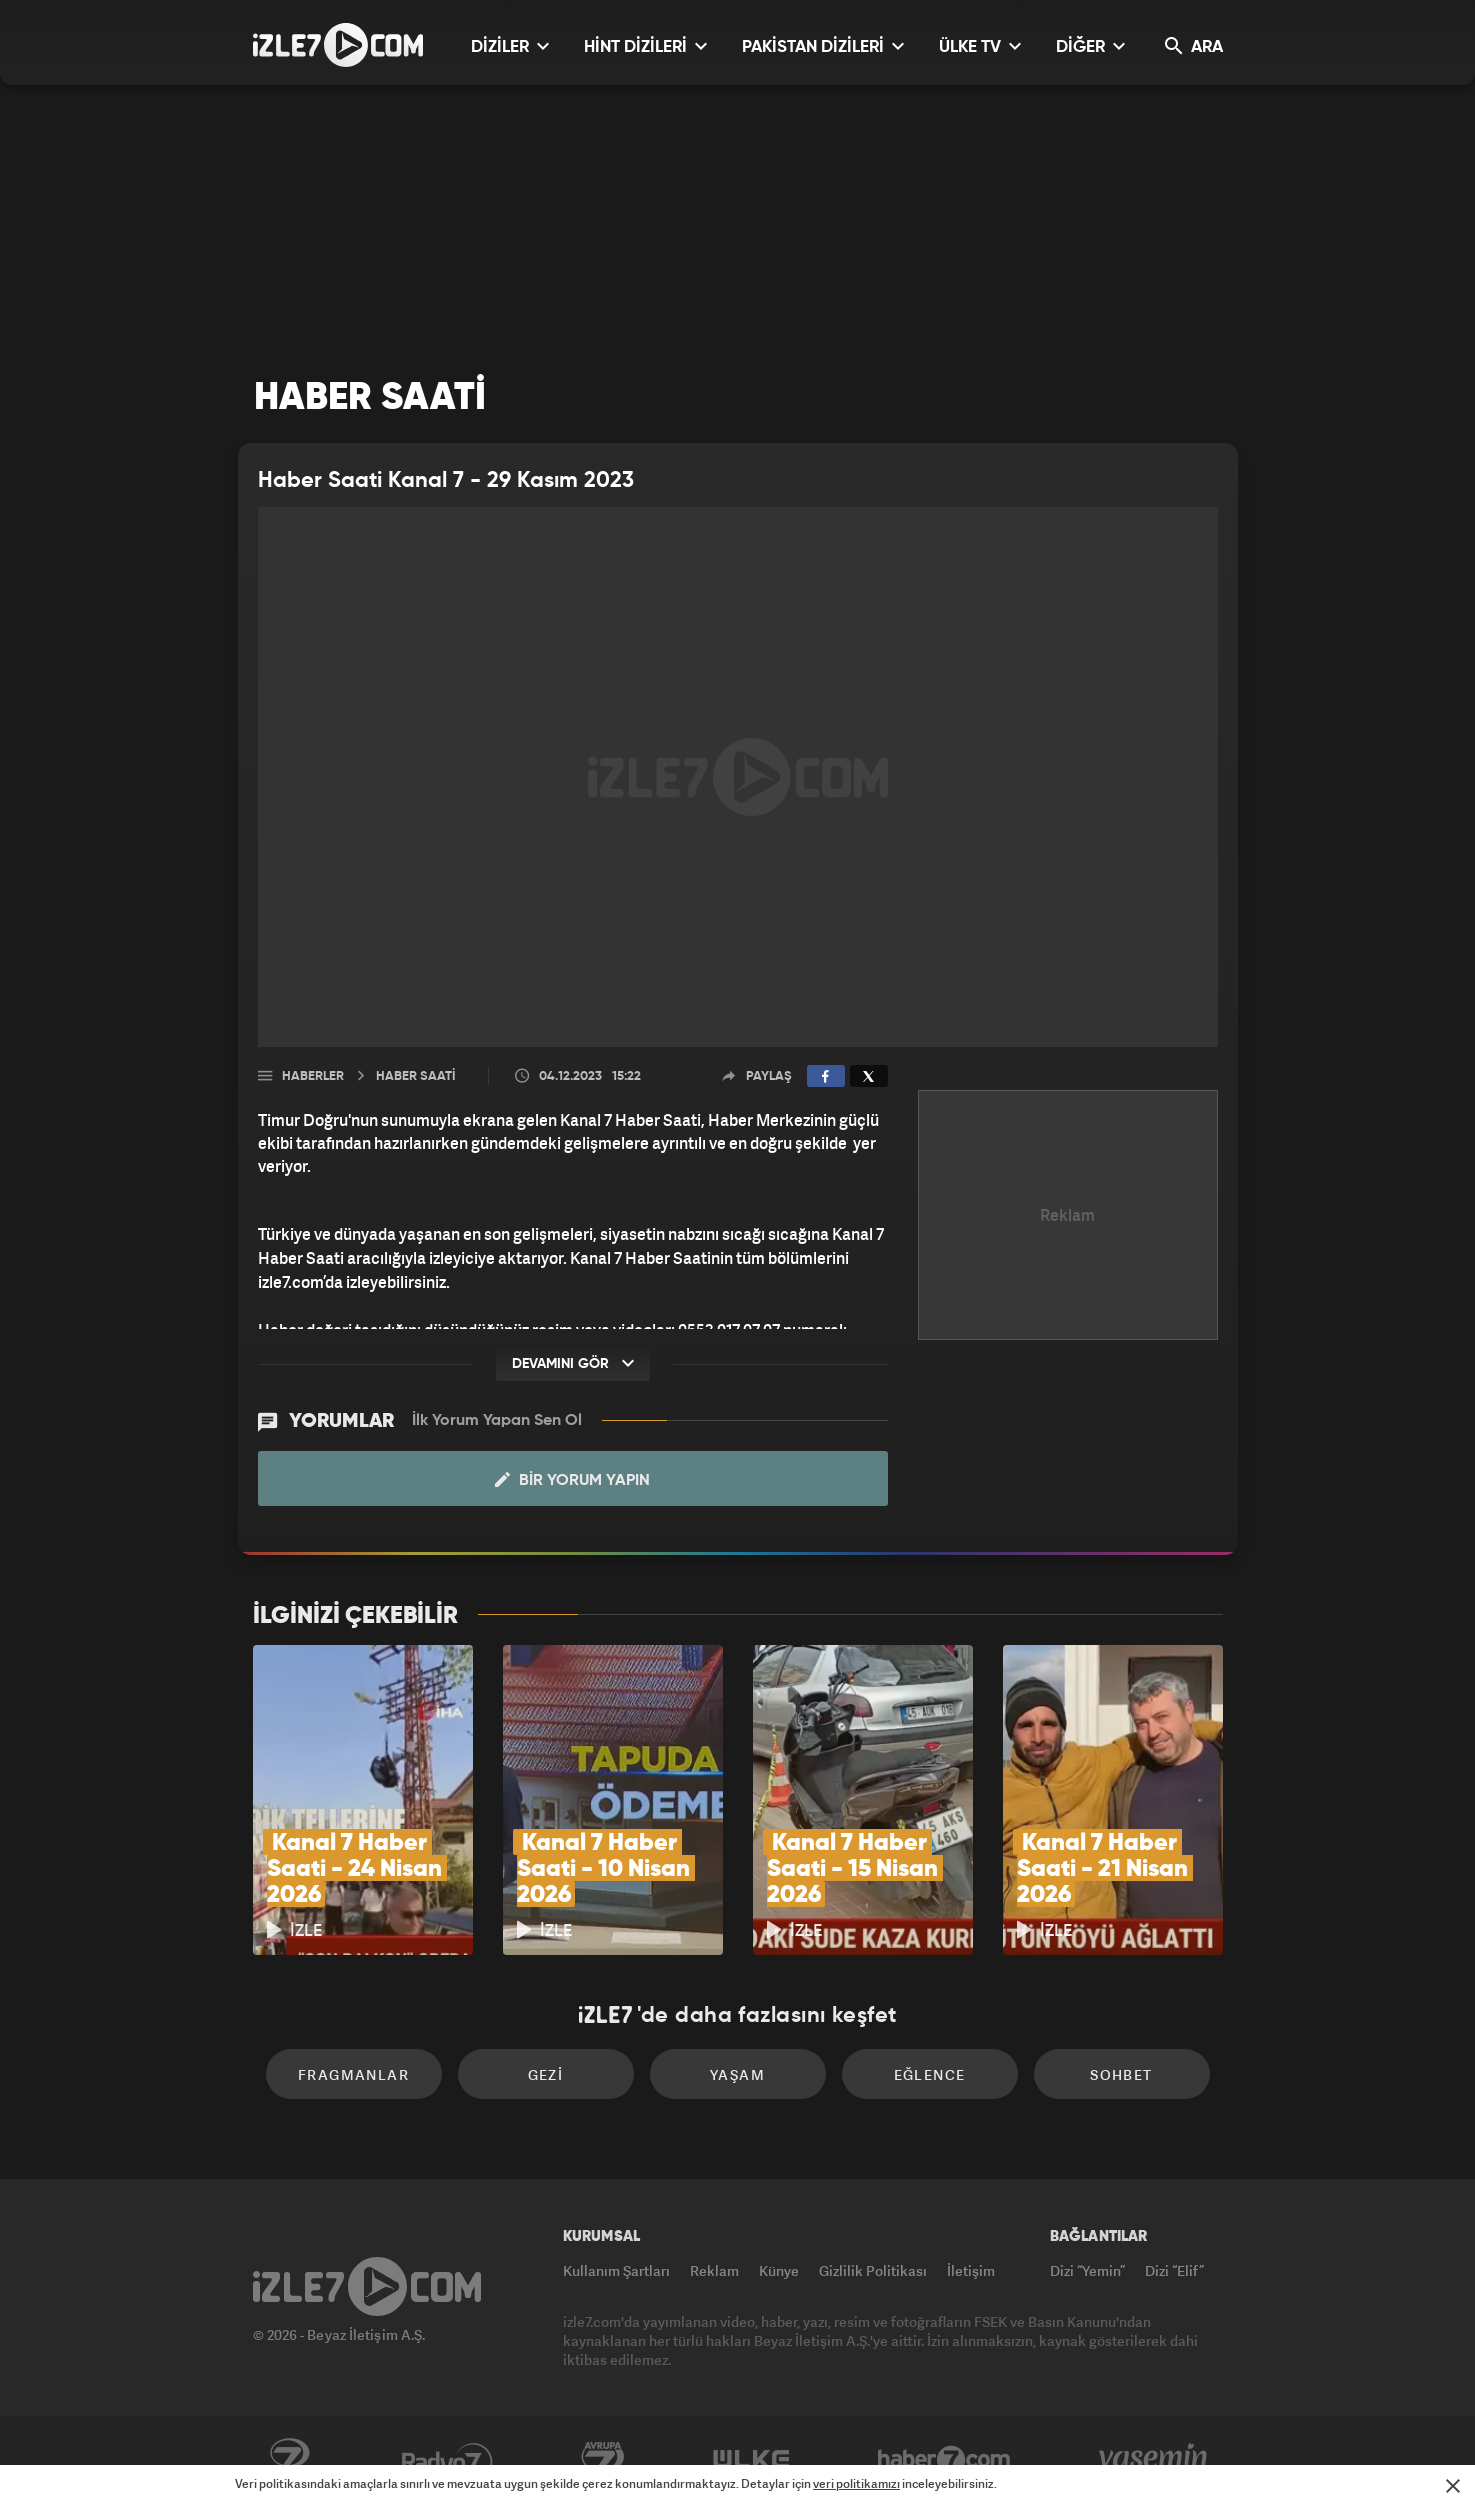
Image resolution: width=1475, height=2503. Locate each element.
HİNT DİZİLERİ (645, 46)
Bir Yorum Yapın (572, 1480)
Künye (779, 2270)
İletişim (971, 2270)
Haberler (313, 1076)
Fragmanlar (353, 2074)
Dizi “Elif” (1174, 2270)
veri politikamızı (856, 2483)
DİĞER (1090, 46)
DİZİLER (510, 46)
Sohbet (1121, 2074)
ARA (1194, 46)
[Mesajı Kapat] (1453, 2486)
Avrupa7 (603, 2460)
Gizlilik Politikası (873, 2270)
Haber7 (944, 2460)
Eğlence (930, 2074)
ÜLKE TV (980, 46)
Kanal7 (289, 2460)
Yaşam (737, 2074)
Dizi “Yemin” (1087, 2270)
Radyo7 (447, 2460)
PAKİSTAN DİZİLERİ (823, 46)
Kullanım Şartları (616, 2270)
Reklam (714, 2270)
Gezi (546, 2074)
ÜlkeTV (751, 2460)
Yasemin (1155, 2460)
